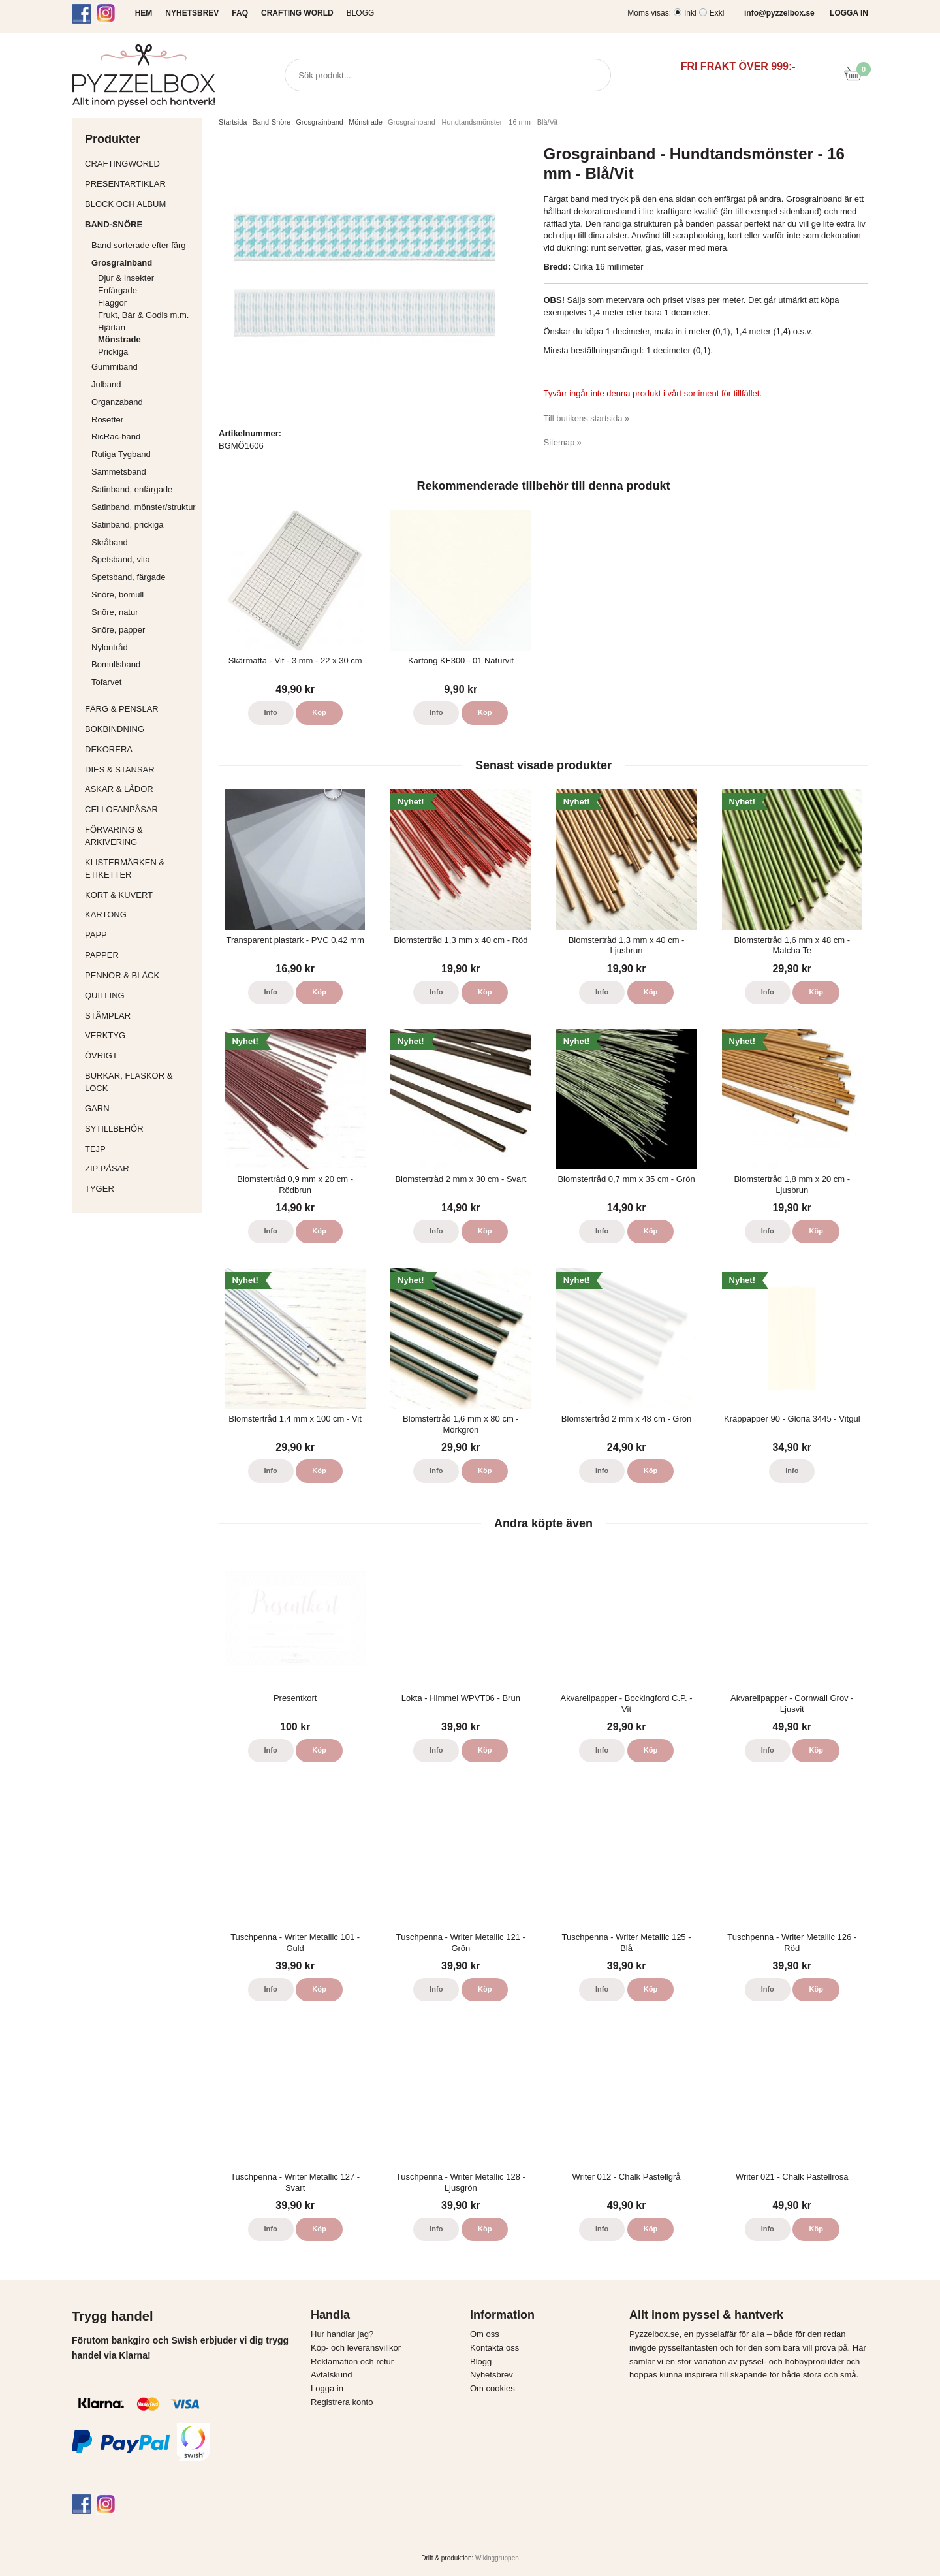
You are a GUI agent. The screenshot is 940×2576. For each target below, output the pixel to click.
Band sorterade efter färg (143, 245)
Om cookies (492, 2388)
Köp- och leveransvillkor (356, 2348)
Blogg (361, 13)
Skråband (109, 542)
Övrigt (101, 1055)
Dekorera (140, 749)
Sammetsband (118, 472)
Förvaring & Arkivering (140, 836)
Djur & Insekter (126, 278)
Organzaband (143, 402)
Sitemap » (563, 442)
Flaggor (112, 303)
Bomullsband (115, 664)
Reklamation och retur (352, 2361)
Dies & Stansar (140, 769)
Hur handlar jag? (342, 2334)
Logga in (327, 2388)
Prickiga (113, 352)
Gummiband (114, 367)
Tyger (140, 1189)
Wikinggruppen (497, 2558)
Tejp (140, 1149)
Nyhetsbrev (491, 2374)
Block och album (140, 204)
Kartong (140, 914)
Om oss (484, 2334)
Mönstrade (119, 339)
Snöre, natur (114, 612)
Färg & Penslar (140, 709)
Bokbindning (140, 729)
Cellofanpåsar (121, 809)
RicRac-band (115, 436)
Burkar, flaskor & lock (140, 1082)
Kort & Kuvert (140, 895)
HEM (144, 13)
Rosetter (107, 419)
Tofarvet (106, 682)
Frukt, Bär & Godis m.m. (143, 315)
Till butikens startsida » (587, 418)
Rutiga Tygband (121, 454)
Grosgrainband (143, 263)
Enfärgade (117, 290)
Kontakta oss (494, 2348)
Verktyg (140, 1035)
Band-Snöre (140, 224)
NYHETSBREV (192, 13)
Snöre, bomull (117, 594)
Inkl (690, 13)
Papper (140, 955)
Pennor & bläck (140, 975)
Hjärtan (111, 327)
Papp (140, 935)
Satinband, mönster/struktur (143, 507)
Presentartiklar (140, 184)
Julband (106, 384)
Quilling (140, 995)
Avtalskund (331, 2374)
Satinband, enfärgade (143, 489)
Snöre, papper (118, 630)
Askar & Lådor (119, 789)
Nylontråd (109, 647)
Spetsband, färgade (128, 577)
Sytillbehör (140, 1129)
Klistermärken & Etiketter (140, 868)
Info (270, 712)
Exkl (717, 13)
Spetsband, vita (120, 559)
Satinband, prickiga (143, 525)
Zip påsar (107, 1168)
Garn (140, 1108)
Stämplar (140, 1016)
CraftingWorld (140, 163)
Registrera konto (342, 2402)
